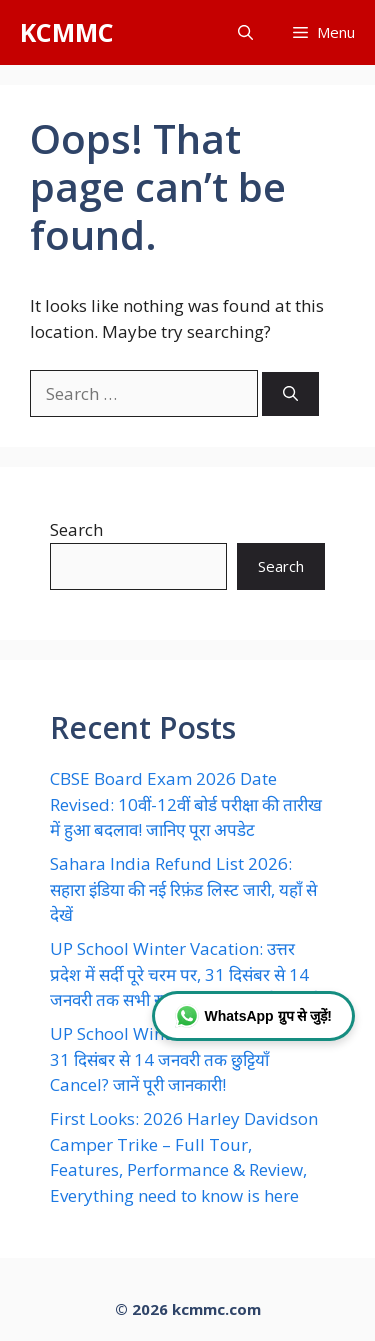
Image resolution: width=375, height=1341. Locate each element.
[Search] (290, 394)
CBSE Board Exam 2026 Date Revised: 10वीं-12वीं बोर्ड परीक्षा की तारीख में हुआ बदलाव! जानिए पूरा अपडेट (186, 804)
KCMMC (67, 32)
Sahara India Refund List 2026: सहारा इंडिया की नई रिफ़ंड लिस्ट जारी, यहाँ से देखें (183, 889)
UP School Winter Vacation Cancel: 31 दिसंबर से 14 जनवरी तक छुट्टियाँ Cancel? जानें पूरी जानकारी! (184, 1059)
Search (76, 529)
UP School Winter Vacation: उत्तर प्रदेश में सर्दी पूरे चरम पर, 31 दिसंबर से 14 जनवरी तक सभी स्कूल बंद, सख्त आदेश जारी (185, 974)
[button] (245, 32)
